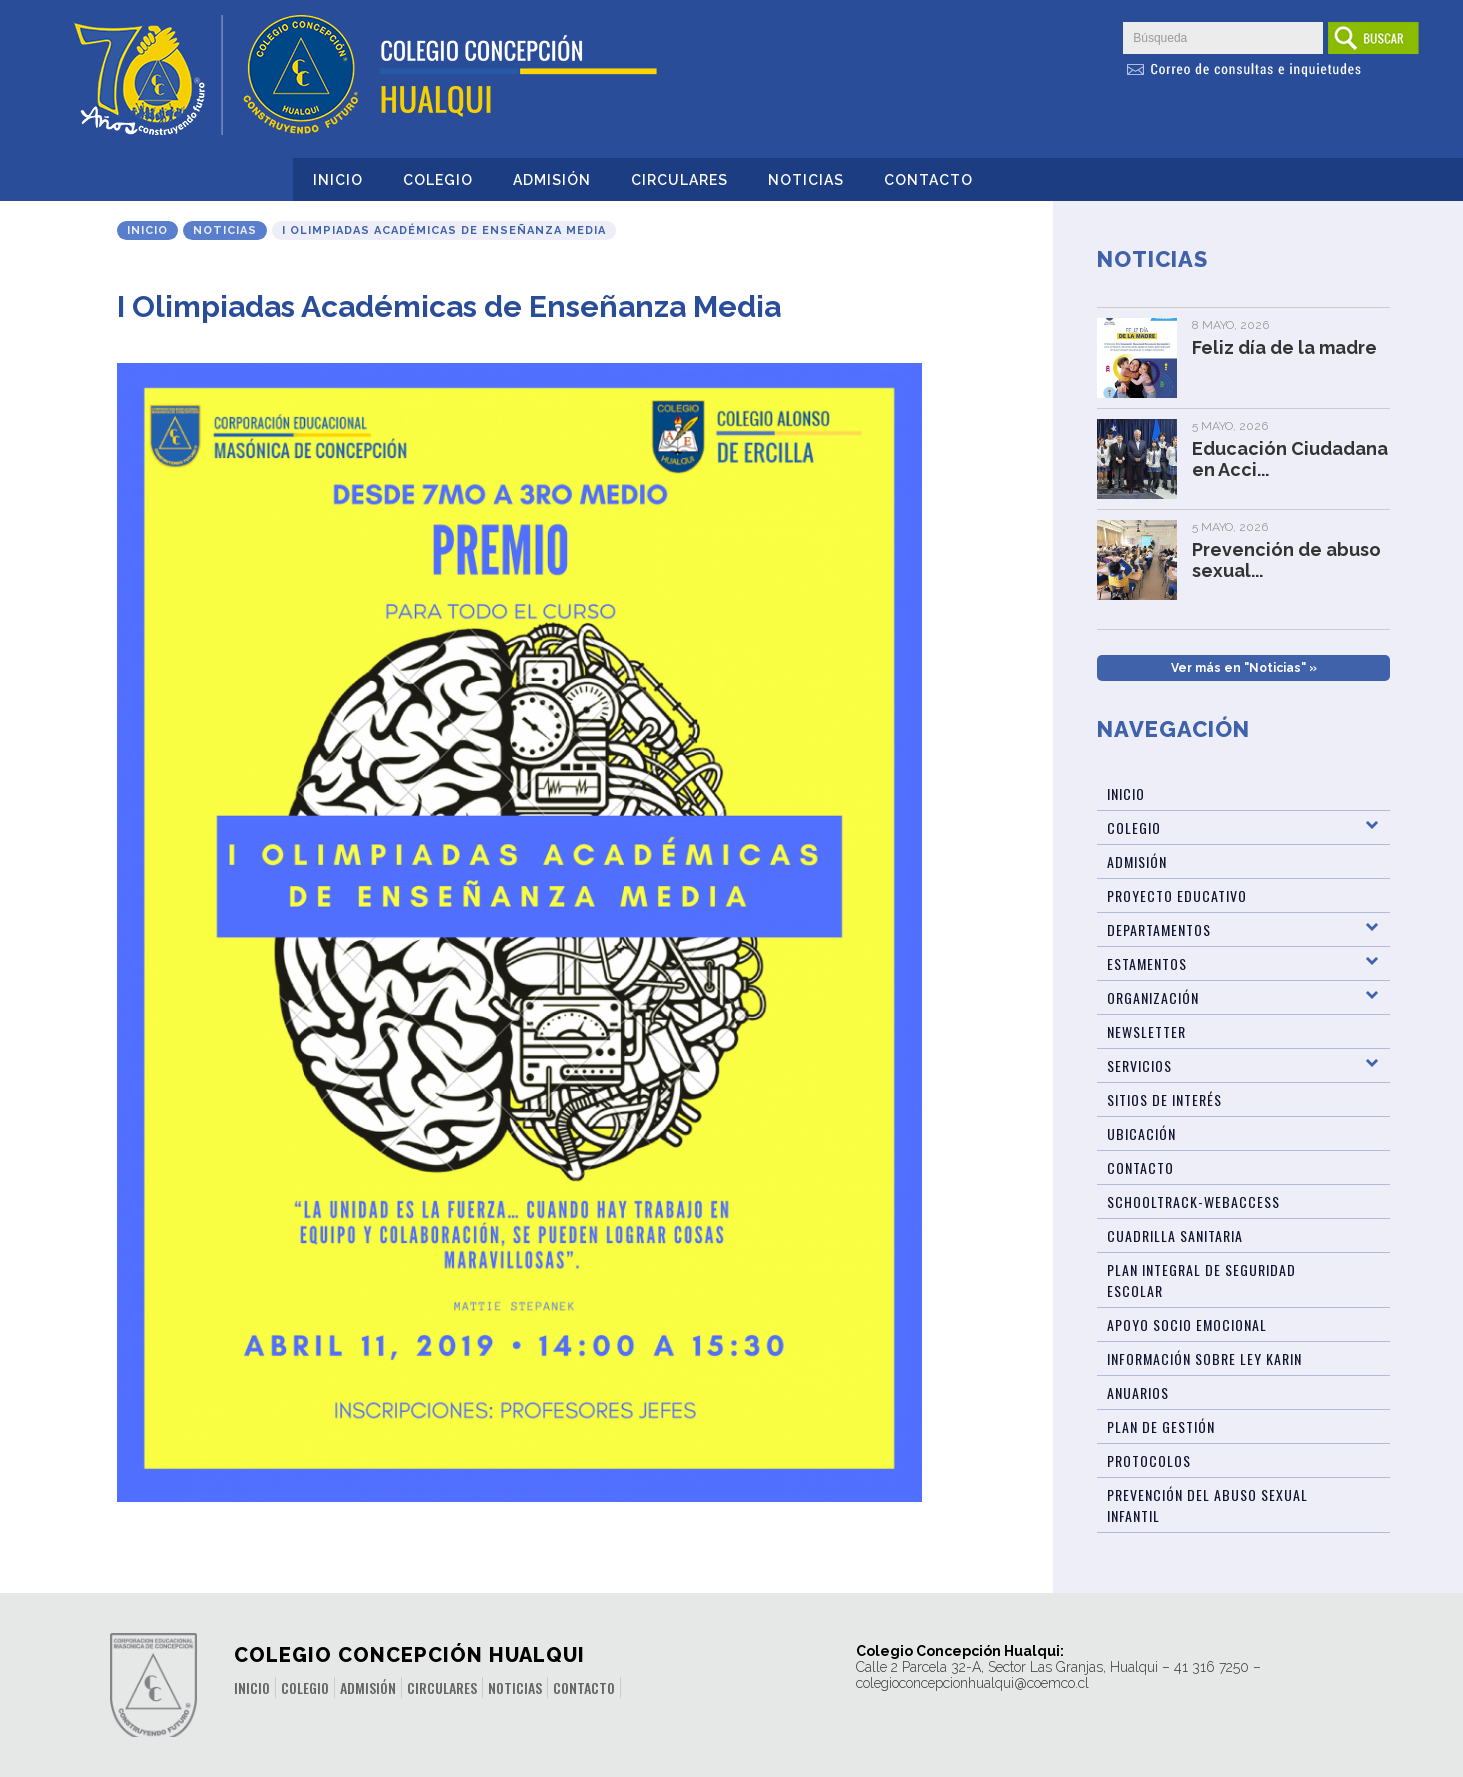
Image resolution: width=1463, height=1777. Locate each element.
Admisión (552, 180)
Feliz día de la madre (1284, 347)
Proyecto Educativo (1177, 895)
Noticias (806, 180)
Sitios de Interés (1164, 1099)
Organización (1153, 997)
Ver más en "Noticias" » (1244, 668)
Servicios (1139, 1065)
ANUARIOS (1138, 1392)
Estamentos (1147, 963)
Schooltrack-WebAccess (1193, 1201)
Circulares (679, 180)
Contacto (928, 180)
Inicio (338, 180)
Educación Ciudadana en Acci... (1290, 459)
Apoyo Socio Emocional (1187, 1324)
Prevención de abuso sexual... (1286, 560)
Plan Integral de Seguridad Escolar (1201, 1280)
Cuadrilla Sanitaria (1175, 1235)
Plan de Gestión (1161, 1426)
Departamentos (1159, 929)
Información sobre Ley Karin (1204, 1358)
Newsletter (1146, 1031)
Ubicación (1141, 1133)
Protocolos (1149, 1460)
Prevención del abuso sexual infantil (1207, 1505)
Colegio (438, 180)
